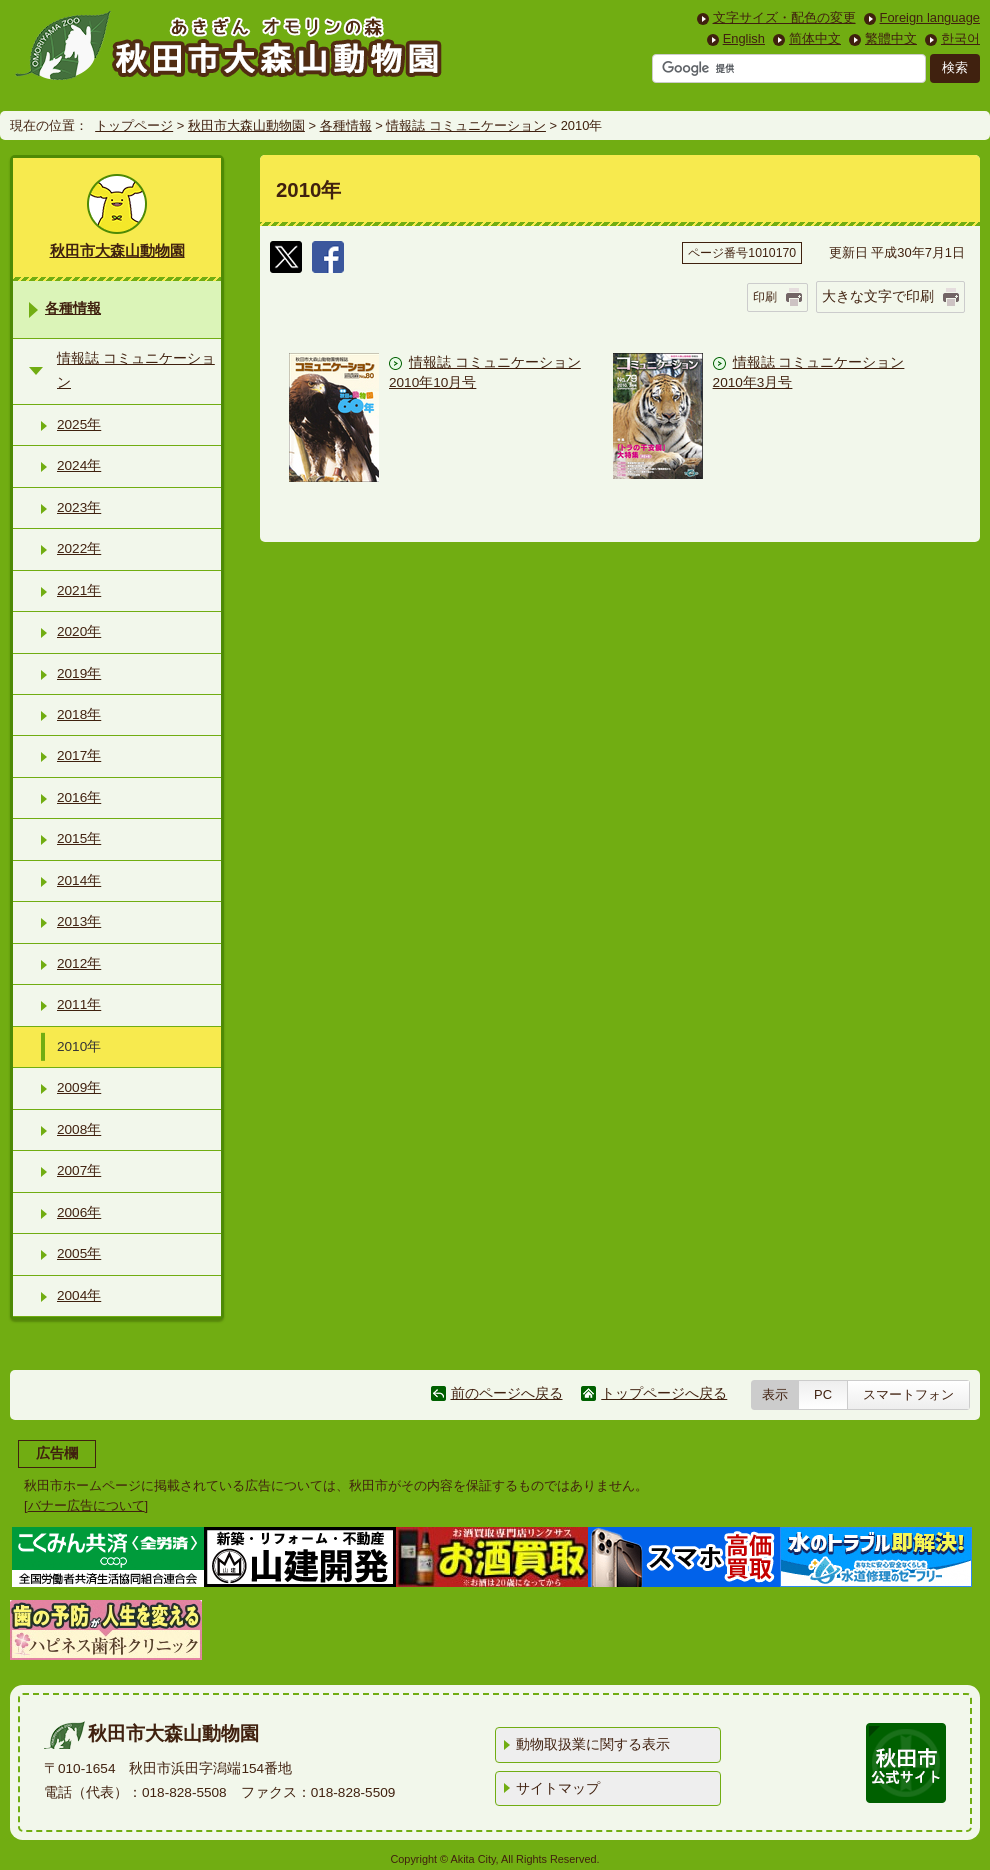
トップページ (134, 125)
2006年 (79, 1212)
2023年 (79, 507)
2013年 (79, 921)
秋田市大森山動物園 (246, 125)
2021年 (79, 590)
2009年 (79, 1087)
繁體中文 (891, 38)
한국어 (960, 38)
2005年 (79, 1253)
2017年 (79, 755)
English (744, 38)
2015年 (79, 838)
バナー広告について (86, 1505)
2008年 (79, 1129)
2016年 (79, 797)
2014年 (79, 880)
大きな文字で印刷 (878, 296)
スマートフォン (908, 1394)
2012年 (79, 963)
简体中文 (815, 38)
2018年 (79, 714)
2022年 (79, 548)
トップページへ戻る (664, 1393)
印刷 (765, 297)
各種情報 (346, 125)
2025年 (79, 424)
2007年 (79, 1170)
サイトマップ (558, 1788)
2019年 (79, 673)
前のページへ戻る (507, 1393)
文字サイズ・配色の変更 (784, 17)
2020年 (79, 631)
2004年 (79, 1295)
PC (823, 1394)
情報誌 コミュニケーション (466, 125)
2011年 (79, 1004)
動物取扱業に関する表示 (593, 1744)
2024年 (79, 465)
